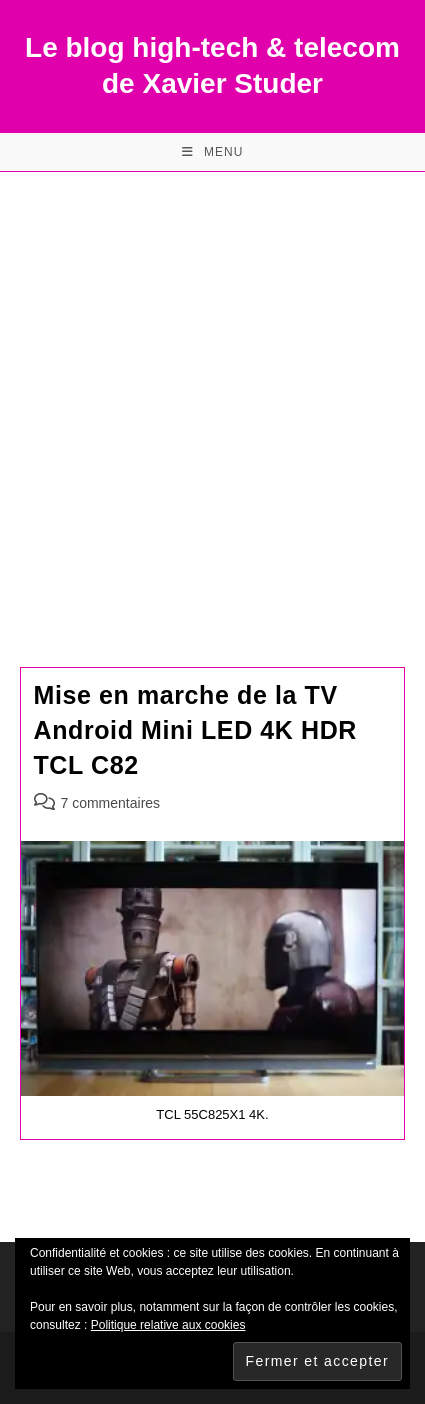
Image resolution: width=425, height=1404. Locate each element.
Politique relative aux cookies (168, 1325)
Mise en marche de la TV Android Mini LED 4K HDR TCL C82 (196, 730)
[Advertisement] (212, 394)
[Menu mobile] (213, 152)
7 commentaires (111, 803)
